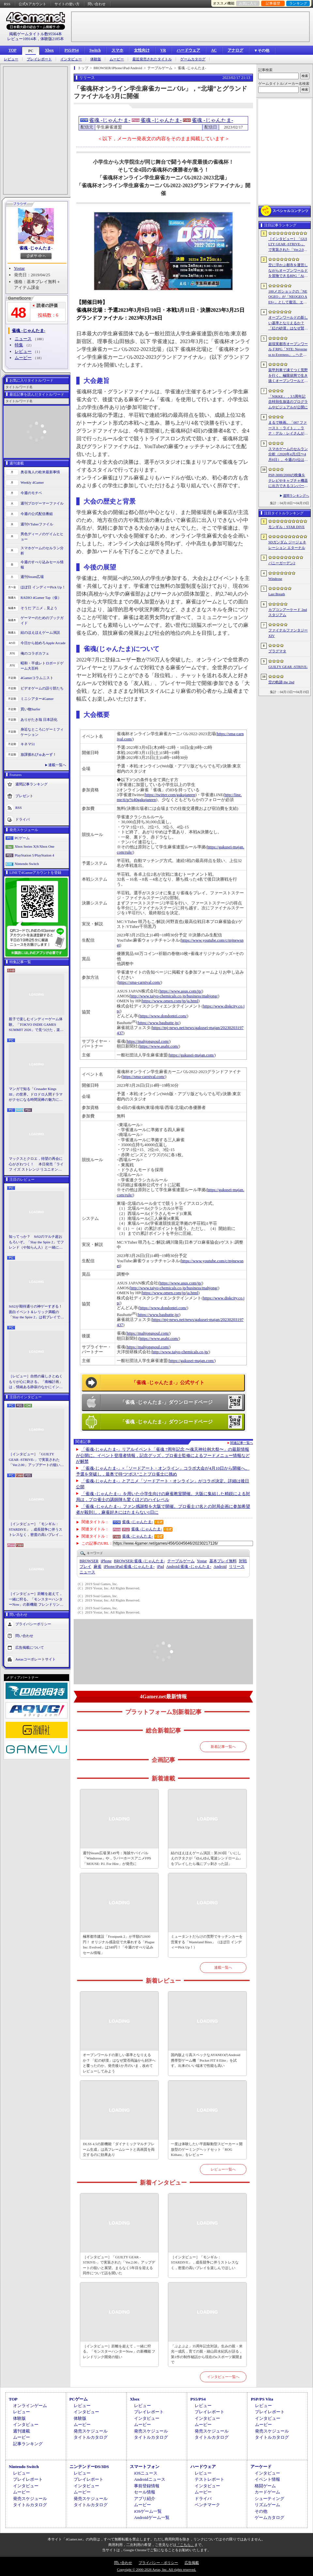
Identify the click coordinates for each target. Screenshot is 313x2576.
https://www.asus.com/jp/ (180, 991)
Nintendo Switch (27, 864)
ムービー (117, 59)
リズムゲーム (267, 2504)
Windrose (275, 579)
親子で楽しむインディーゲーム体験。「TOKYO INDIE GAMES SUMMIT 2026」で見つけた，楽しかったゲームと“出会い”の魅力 (36, 1025)
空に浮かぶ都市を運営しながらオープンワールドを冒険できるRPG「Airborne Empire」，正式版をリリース (288, 271)
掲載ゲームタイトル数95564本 (35, 34)
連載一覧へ (57, 765)
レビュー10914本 (22, 39)
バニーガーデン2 (281, 563)
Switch (95, 50)
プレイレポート (39, 59)
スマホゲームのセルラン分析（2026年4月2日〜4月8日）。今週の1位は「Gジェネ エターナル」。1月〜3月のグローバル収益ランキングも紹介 (288, 454)
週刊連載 (21, 2431)
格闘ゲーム (265, 2485)
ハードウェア (188, 50)
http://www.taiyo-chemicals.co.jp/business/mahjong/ (174, 996)
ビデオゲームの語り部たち (42, 688)
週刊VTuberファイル (37, 524)
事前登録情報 (146, 2485)
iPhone (106, 1561)
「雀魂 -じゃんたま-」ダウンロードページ (166, 1402)
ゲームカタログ (192, 59)
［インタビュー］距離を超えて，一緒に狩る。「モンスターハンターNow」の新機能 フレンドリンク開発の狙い (36, 1599)
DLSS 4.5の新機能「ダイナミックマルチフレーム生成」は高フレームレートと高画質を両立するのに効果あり (119, 2149)
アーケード (261, 2466)
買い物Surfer (30, 709)
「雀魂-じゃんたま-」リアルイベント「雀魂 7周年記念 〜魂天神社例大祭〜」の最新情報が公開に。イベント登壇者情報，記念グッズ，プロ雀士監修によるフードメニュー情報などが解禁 (163, 1455)
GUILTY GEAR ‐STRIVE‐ (288, 667)
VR (163, 50)
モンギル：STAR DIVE (286, 527)
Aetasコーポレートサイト (35, 1659)
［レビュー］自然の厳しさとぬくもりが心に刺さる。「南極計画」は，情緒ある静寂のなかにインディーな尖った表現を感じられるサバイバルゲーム (36, 1382)
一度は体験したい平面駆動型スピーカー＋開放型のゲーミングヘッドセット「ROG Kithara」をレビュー (207, 2149)
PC (30, 51)
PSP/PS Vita (262, 2399)
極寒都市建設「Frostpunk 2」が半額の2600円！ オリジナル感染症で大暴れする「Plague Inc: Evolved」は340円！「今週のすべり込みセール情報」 (119, 1944)
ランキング (298, 3)
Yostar (19, 268)
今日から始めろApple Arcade (43, 643)
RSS (7, 4)
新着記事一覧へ (223, 1747)
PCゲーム (22, 838)
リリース (237, 1566)
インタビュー (71, 59)
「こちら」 (185, 2545)
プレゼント (24, 795)
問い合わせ (97, 4)
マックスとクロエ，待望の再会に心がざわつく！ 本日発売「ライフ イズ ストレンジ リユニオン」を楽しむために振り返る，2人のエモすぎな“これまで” (36, 1164)
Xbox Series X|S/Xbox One (34, 846)
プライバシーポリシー (33, 1624)
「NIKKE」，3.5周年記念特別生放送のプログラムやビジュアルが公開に (288, 401)
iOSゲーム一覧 (148, 2511)
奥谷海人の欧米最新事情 (40, 472)
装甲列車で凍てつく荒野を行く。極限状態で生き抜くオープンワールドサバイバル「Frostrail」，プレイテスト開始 (288, 376)
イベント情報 (267, 2479)
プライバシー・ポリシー (158, 2563)
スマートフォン (144, 2466)
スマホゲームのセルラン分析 (42, 550)
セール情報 (144, 2492)
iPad (160, 1566)
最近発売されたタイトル (152, 59)
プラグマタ (277, 651)
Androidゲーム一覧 (151, 2517)
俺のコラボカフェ (35, 653)
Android (220, 1566)
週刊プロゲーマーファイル (42, 503)
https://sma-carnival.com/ (139, 982)
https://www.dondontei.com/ (163, 1016)
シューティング (269, 2498)
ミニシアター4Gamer (37, 699)
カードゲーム (267, 2492)
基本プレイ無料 (223, 1561)
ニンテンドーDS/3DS (89, 2466)
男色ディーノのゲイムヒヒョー (42, 536)
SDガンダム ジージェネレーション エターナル (287, 545)
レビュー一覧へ (223, 2169)
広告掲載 (192, 2563)
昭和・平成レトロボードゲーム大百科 (42, 666)
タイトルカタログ (91, 2437)
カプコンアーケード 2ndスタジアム (287, 612)
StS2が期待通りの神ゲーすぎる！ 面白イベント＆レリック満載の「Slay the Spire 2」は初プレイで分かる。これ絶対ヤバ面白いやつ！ (36, 1312)
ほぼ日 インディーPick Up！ (43, 587)
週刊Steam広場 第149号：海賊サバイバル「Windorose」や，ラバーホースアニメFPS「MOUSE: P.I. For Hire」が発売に (117, 1858)
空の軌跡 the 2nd (281, 682)
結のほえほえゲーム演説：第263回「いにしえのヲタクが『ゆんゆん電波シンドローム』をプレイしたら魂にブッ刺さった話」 (207, 1858)
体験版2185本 (52, 39)
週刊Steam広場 (32, 577)
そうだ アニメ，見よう (39, 608)
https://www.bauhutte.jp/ (158, 1023)
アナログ (235, 50)
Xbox (49, 50)
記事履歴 (273, 3)
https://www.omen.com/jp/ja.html (170, 1001)
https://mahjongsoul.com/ (148, 1041)
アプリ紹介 (144, 2498)
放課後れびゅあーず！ (38, 754)
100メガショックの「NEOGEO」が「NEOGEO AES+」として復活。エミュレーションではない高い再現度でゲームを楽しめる (288, 297)
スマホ (117, 50)
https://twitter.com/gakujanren (170, 795)
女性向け (142, 50)
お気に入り (248, 3)
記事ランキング (28, 2443)
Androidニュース (149, 2479)
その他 (261, 2511)
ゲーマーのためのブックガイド (42, 620)
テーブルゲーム (181, 1561)
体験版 (95, 59)
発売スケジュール (91, 2431)
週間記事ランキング (31, 784)
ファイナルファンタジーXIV (288, 633)
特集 (19, 344)
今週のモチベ (31, 493)
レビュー (11, 59)
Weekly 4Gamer (32, 482)
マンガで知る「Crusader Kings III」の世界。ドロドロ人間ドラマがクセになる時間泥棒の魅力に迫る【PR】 (36, 1094)
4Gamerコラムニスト (37, 678)
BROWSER (89, 1561)
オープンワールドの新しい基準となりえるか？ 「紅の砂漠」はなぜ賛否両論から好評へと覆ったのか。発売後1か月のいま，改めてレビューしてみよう (119, 2063)
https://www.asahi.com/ (159, 1046)
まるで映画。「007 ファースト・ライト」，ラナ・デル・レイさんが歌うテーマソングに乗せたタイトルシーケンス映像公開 (288, 428)
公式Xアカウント (32, 4)
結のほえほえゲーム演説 (40, 632)
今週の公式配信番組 (37, 514)
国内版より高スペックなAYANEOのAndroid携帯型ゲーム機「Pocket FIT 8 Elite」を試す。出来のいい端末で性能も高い (205, 2060)
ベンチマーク (207, 2504)
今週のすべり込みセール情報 (42, 564)
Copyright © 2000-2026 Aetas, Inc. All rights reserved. (156, 2569)
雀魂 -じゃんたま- (36, 248)
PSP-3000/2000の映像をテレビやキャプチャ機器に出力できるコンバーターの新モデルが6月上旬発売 (288, 481)
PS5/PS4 (72, 50)
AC (213, 50)
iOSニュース (145, 2473)
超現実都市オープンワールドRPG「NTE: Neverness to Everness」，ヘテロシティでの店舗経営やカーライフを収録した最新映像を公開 (288, 349)
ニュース (23, 338)
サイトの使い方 (67, 4)
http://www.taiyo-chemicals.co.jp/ (180, 1352)
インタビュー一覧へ (223, 2377)
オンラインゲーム (30, 2405)
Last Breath (276, 594)
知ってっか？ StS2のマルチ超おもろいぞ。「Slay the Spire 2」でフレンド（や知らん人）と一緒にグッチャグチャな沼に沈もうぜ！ (36, 1242)
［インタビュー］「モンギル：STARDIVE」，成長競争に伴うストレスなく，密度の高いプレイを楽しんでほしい (36, 1530)
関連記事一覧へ (241, 1443)
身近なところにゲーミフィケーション (42, 732)
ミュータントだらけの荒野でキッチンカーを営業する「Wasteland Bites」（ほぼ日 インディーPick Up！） (207, 1941)
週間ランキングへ (296, 495)
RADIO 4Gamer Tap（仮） (41, 597)
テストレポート (209, 2479)
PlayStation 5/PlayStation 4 (34, 855)
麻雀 (97, 1566)
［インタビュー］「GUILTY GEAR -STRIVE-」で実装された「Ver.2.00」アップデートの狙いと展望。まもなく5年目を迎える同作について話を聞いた (36, 1460)
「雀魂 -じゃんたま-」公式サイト (167, 1382)
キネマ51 (28, 744)
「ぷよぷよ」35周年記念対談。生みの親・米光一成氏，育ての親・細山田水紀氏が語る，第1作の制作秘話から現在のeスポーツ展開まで (207, 2354)
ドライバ (22, 819)
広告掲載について (29, 1647)
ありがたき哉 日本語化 (39, 719)
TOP (12, 50)
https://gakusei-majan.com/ (192, 1055)
